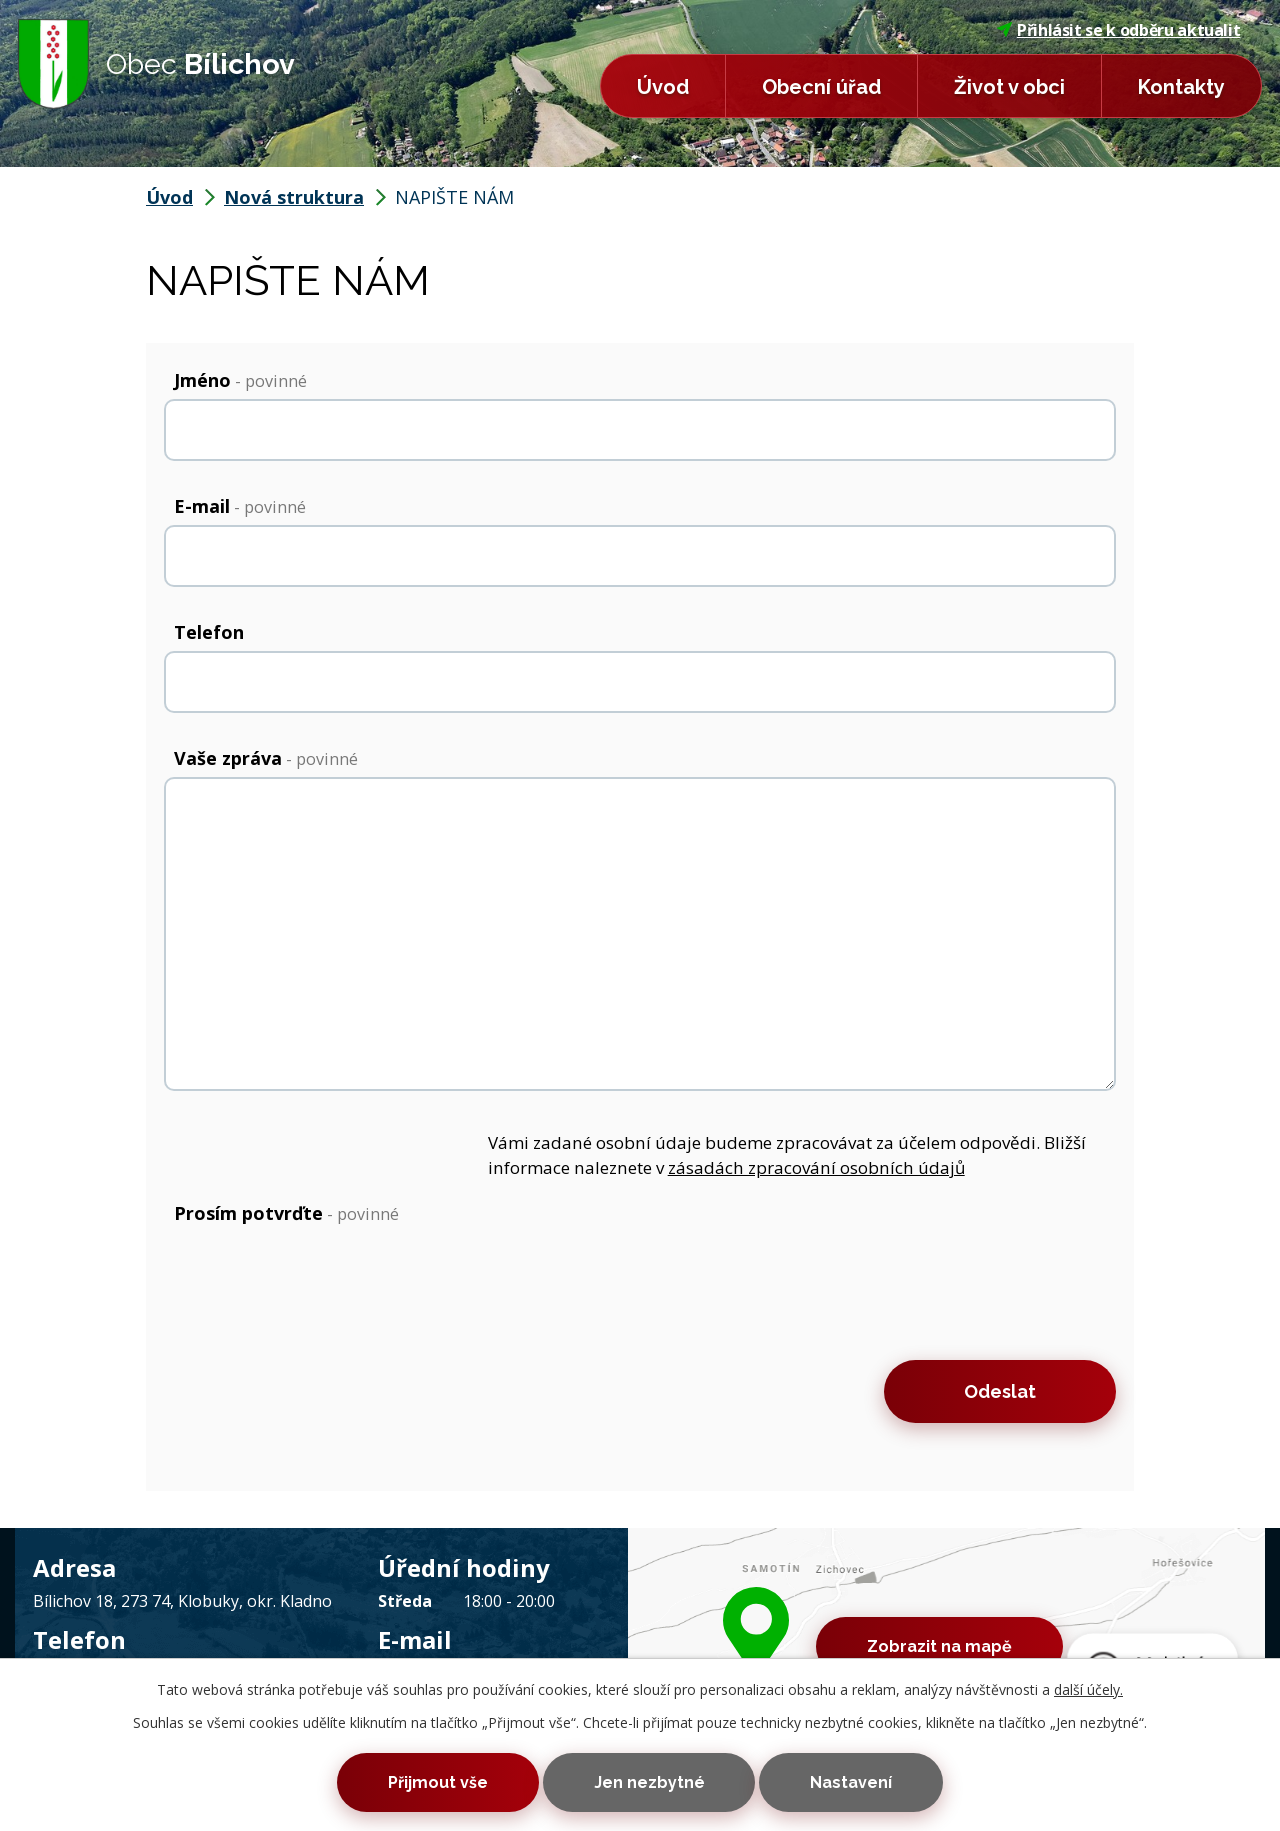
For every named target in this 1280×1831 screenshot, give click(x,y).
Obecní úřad (821, 87)
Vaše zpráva (266, 758)
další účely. (1088, 1689)
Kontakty (1181, 87)
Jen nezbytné (649, 1782)
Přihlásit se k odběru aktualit (1119, 30)
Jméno (240, 380)
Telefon (209, 632)
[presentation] (316, 1288)
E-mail (240, 506)
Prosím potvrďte (286, 1213)
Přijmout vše (438, 1782)
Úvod (663, 87)
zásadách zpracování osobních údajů (816, 1167)
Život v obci (1009, 87)
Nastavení (851, 1782)
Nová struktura (294, 197)
